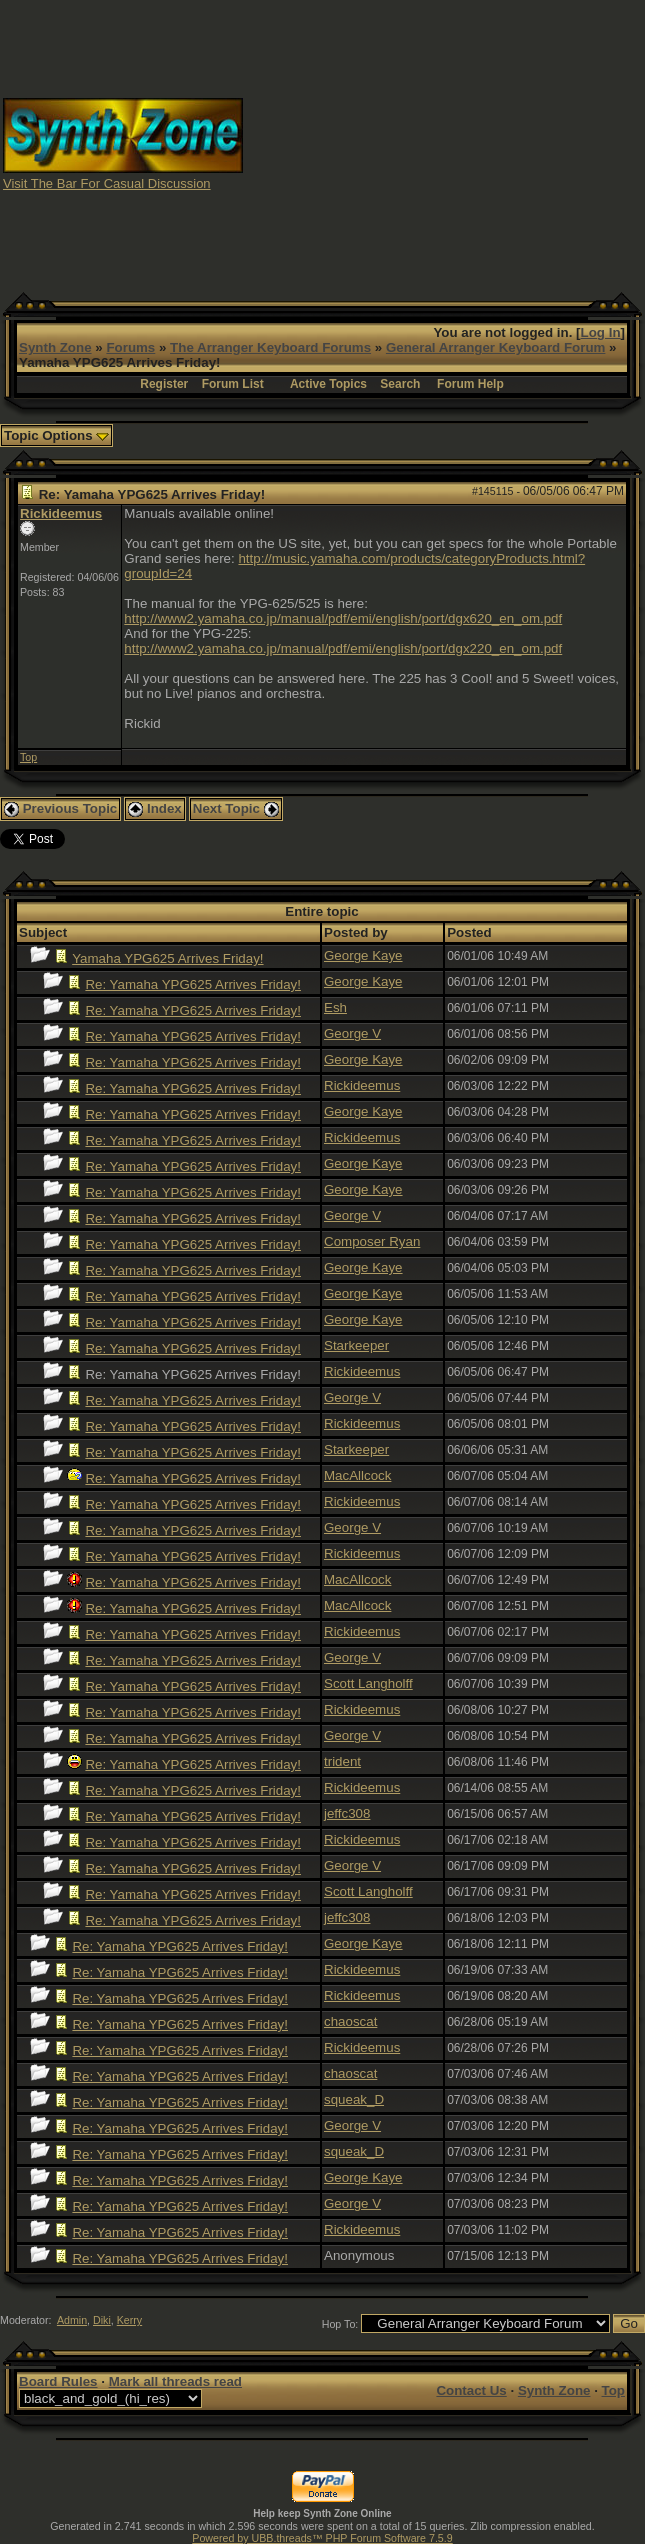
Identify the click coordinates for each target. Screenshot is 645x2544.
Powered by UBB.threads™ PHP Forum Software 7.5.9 (322, 2538)
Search (400, 384)
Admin (72, 2320)
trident (342, 1761)
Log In (601, 332)
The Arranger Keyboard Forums (270, 347)
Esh (335, 1007)
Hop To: (340, 2324)
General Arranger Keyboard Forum (495, 347)
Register (164, 384)
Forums (130, 347)
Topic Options (56, 435)
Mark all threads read (175, 2381)
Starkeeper (356, 1345)
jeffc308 (347, 1813)
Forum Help (470, 384)
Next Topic (236, 808)
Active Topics (328, 384)
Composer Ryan (372, 1241)
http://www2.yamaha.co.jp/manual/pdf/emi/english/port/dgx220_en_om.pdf (343, 648)
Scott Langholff (368, 1683)
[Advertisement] (444, 143)
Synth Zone (55, 347)
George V (352, 1033)
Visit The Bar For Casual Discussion (107, 183)
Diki (102, 2320)
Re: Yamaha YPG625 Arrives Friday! (193, 984)
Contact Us (471, 2390)
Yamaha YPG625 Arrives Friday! (167, 958)
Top (28, 757)
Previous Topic (60, 808)
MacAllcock (357, 1475)
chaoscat (350, 2021)
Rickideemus (61, 513)
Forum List (233, 384)
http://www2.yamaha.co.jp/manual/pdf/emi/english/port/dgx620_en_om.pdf (343, 618)
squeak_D (354, 2099)
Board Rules (58, 2381)
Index (155, 808)
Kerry (129, 2320)
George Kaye (363, 955)
